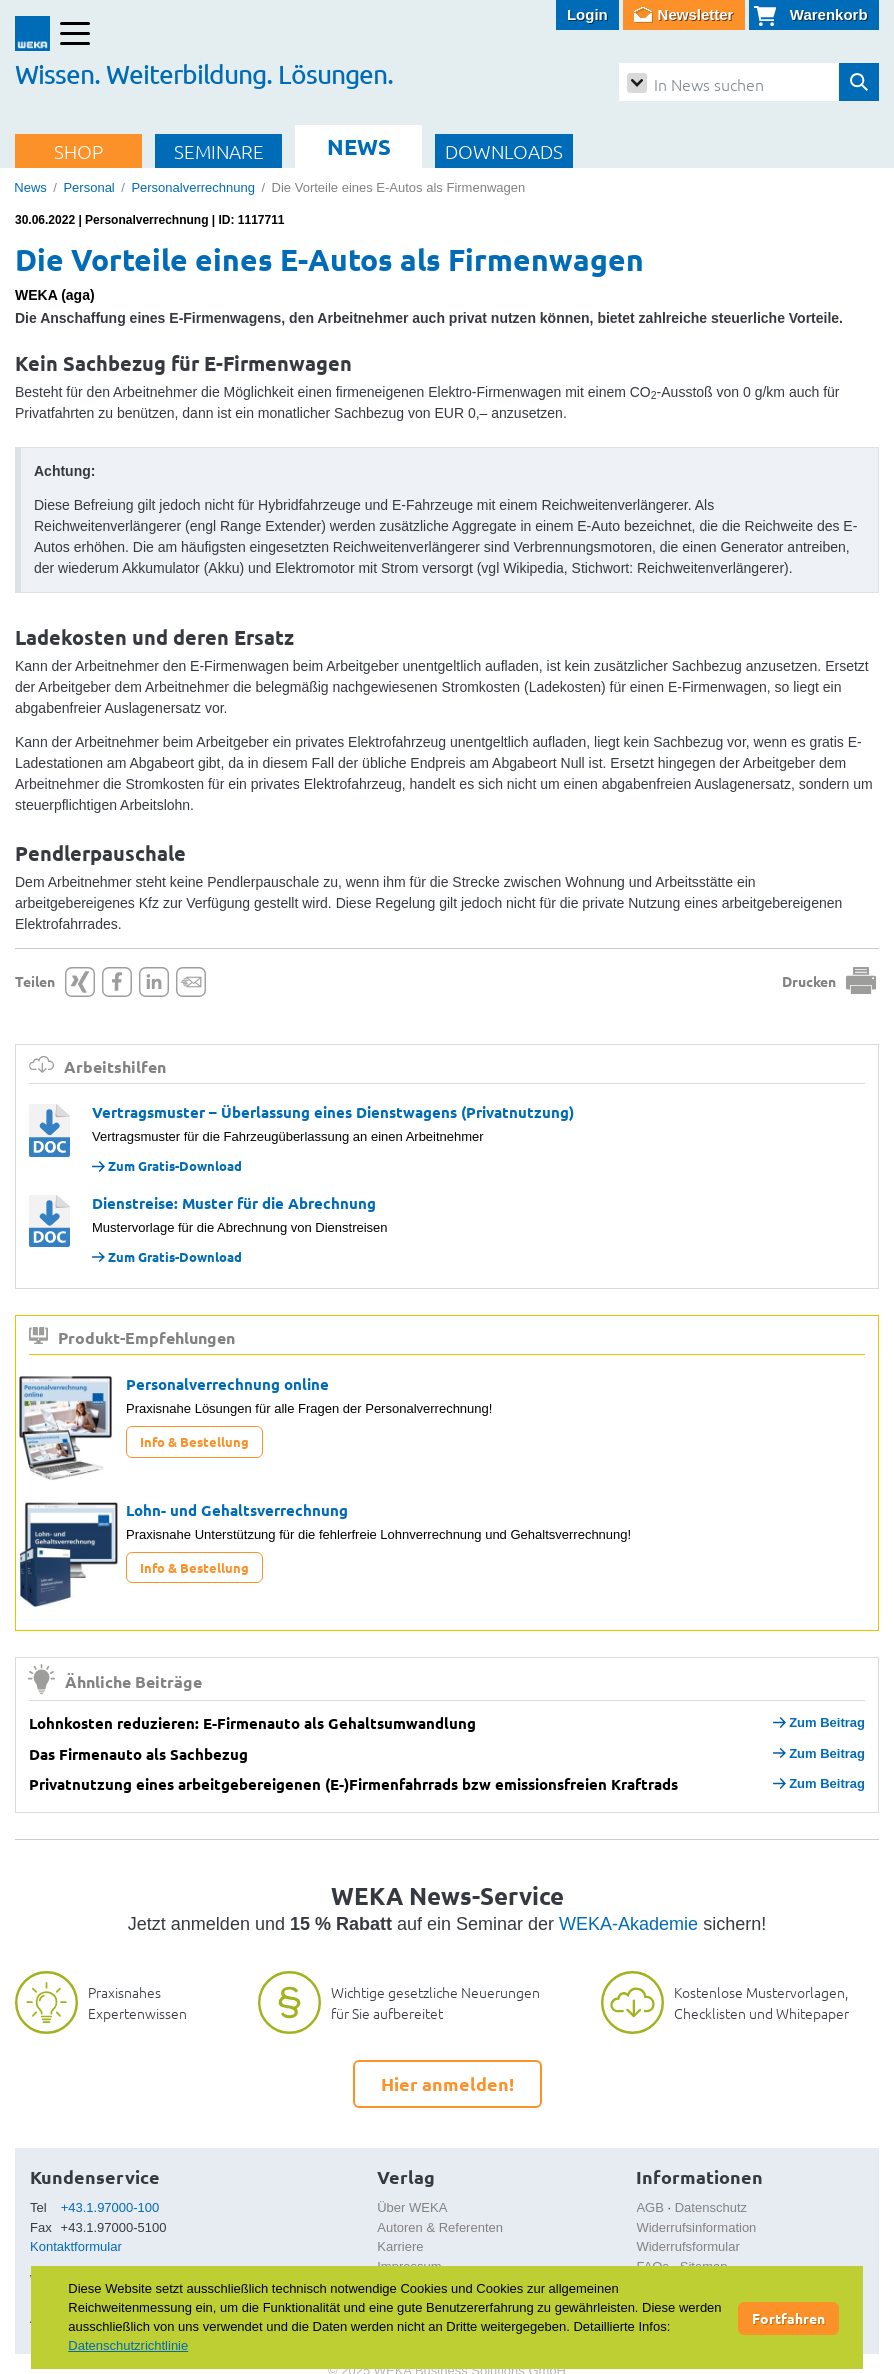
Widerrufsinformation (696, 2227)
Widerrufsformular (687, 2246)
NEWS (359, 146)
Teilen (35, 981)
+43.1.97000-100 (110, 2207)
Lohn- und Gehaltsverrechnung (237, 1510)
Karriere (400, 2246)
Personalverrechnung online (227, 1384)
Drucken (809, 981)
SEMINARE (219, 151)
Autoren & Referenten (440, 2227)
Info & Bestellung (194, 1441)
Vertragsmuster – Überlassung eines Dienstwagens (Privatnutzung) (333, 1112)
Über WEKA (412, 2207)
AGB (649, 2207)
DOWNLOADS (504, 151)
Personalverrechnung (193, 187)
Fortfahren (788, 2318)
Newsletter (696, 14)
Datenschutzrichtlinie (128, 2345)
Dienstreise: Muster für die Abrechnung (234, 1203)
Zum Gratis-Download (167, 1165)
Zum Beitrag (819, 1722)
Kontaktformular (76, 2246)
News (30, 187)
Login (587, 14)
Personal (88, 187)
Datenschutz (711, 2207)
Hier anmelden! (447, 2083)
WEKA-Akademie (628, 1924)
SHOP (78, 151)
